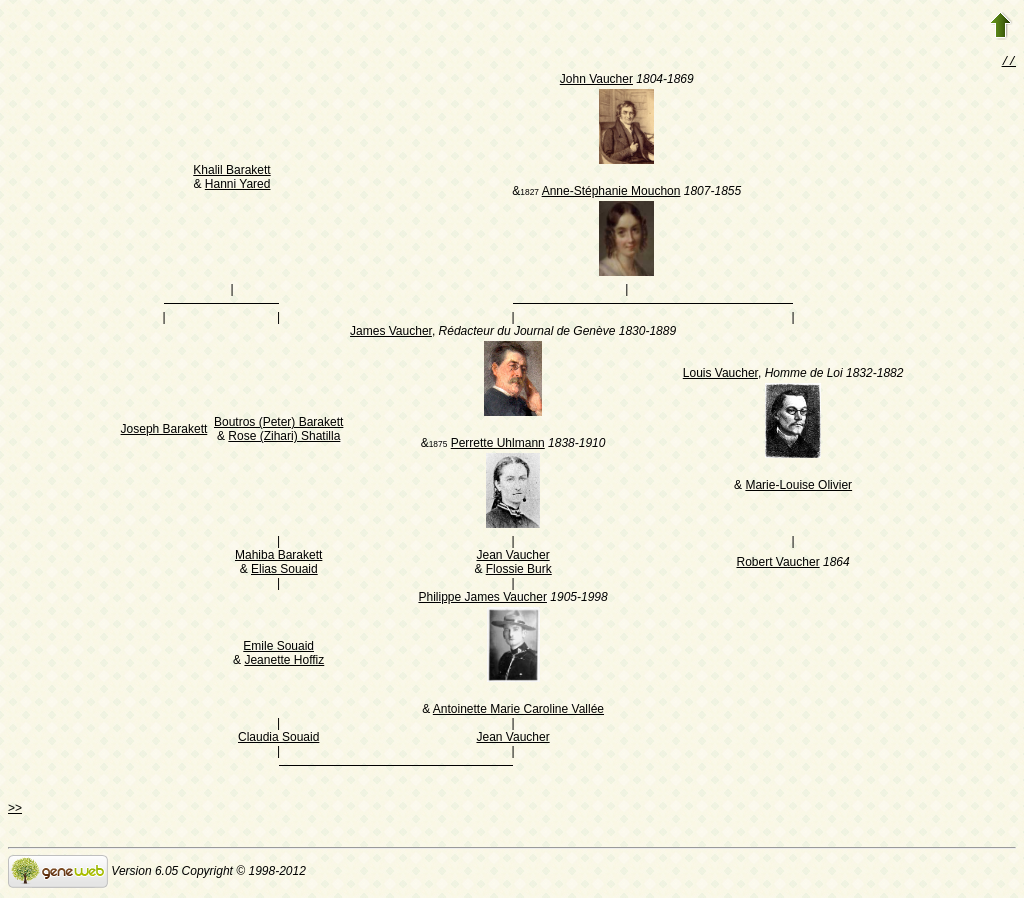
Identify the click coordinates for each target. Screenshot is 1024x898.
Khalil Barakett (231, 172)
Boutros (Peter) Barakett (278, 424)
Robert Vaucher (777, 564)
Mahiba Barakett (278, 557)
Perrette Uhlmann (498, 445)
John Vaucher (596, 81)
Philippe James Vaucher (482, 599)
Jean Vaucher (512, 557)
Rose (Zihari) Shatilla (284, 438)
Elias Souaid (284, 571)
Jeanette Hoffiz (284, 662)
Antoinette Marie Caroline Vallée (518, 711)
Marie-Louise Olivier (798, 487)
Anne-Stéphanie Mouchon (611, 193)
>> (15, 810)
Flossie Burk (519, 571)
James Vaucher (391, 333)
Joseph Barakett (164, 431)
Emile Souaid (278, 648)
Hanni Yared (238, 186)
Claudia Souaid (278, 739)
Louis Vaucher (720, 375)
